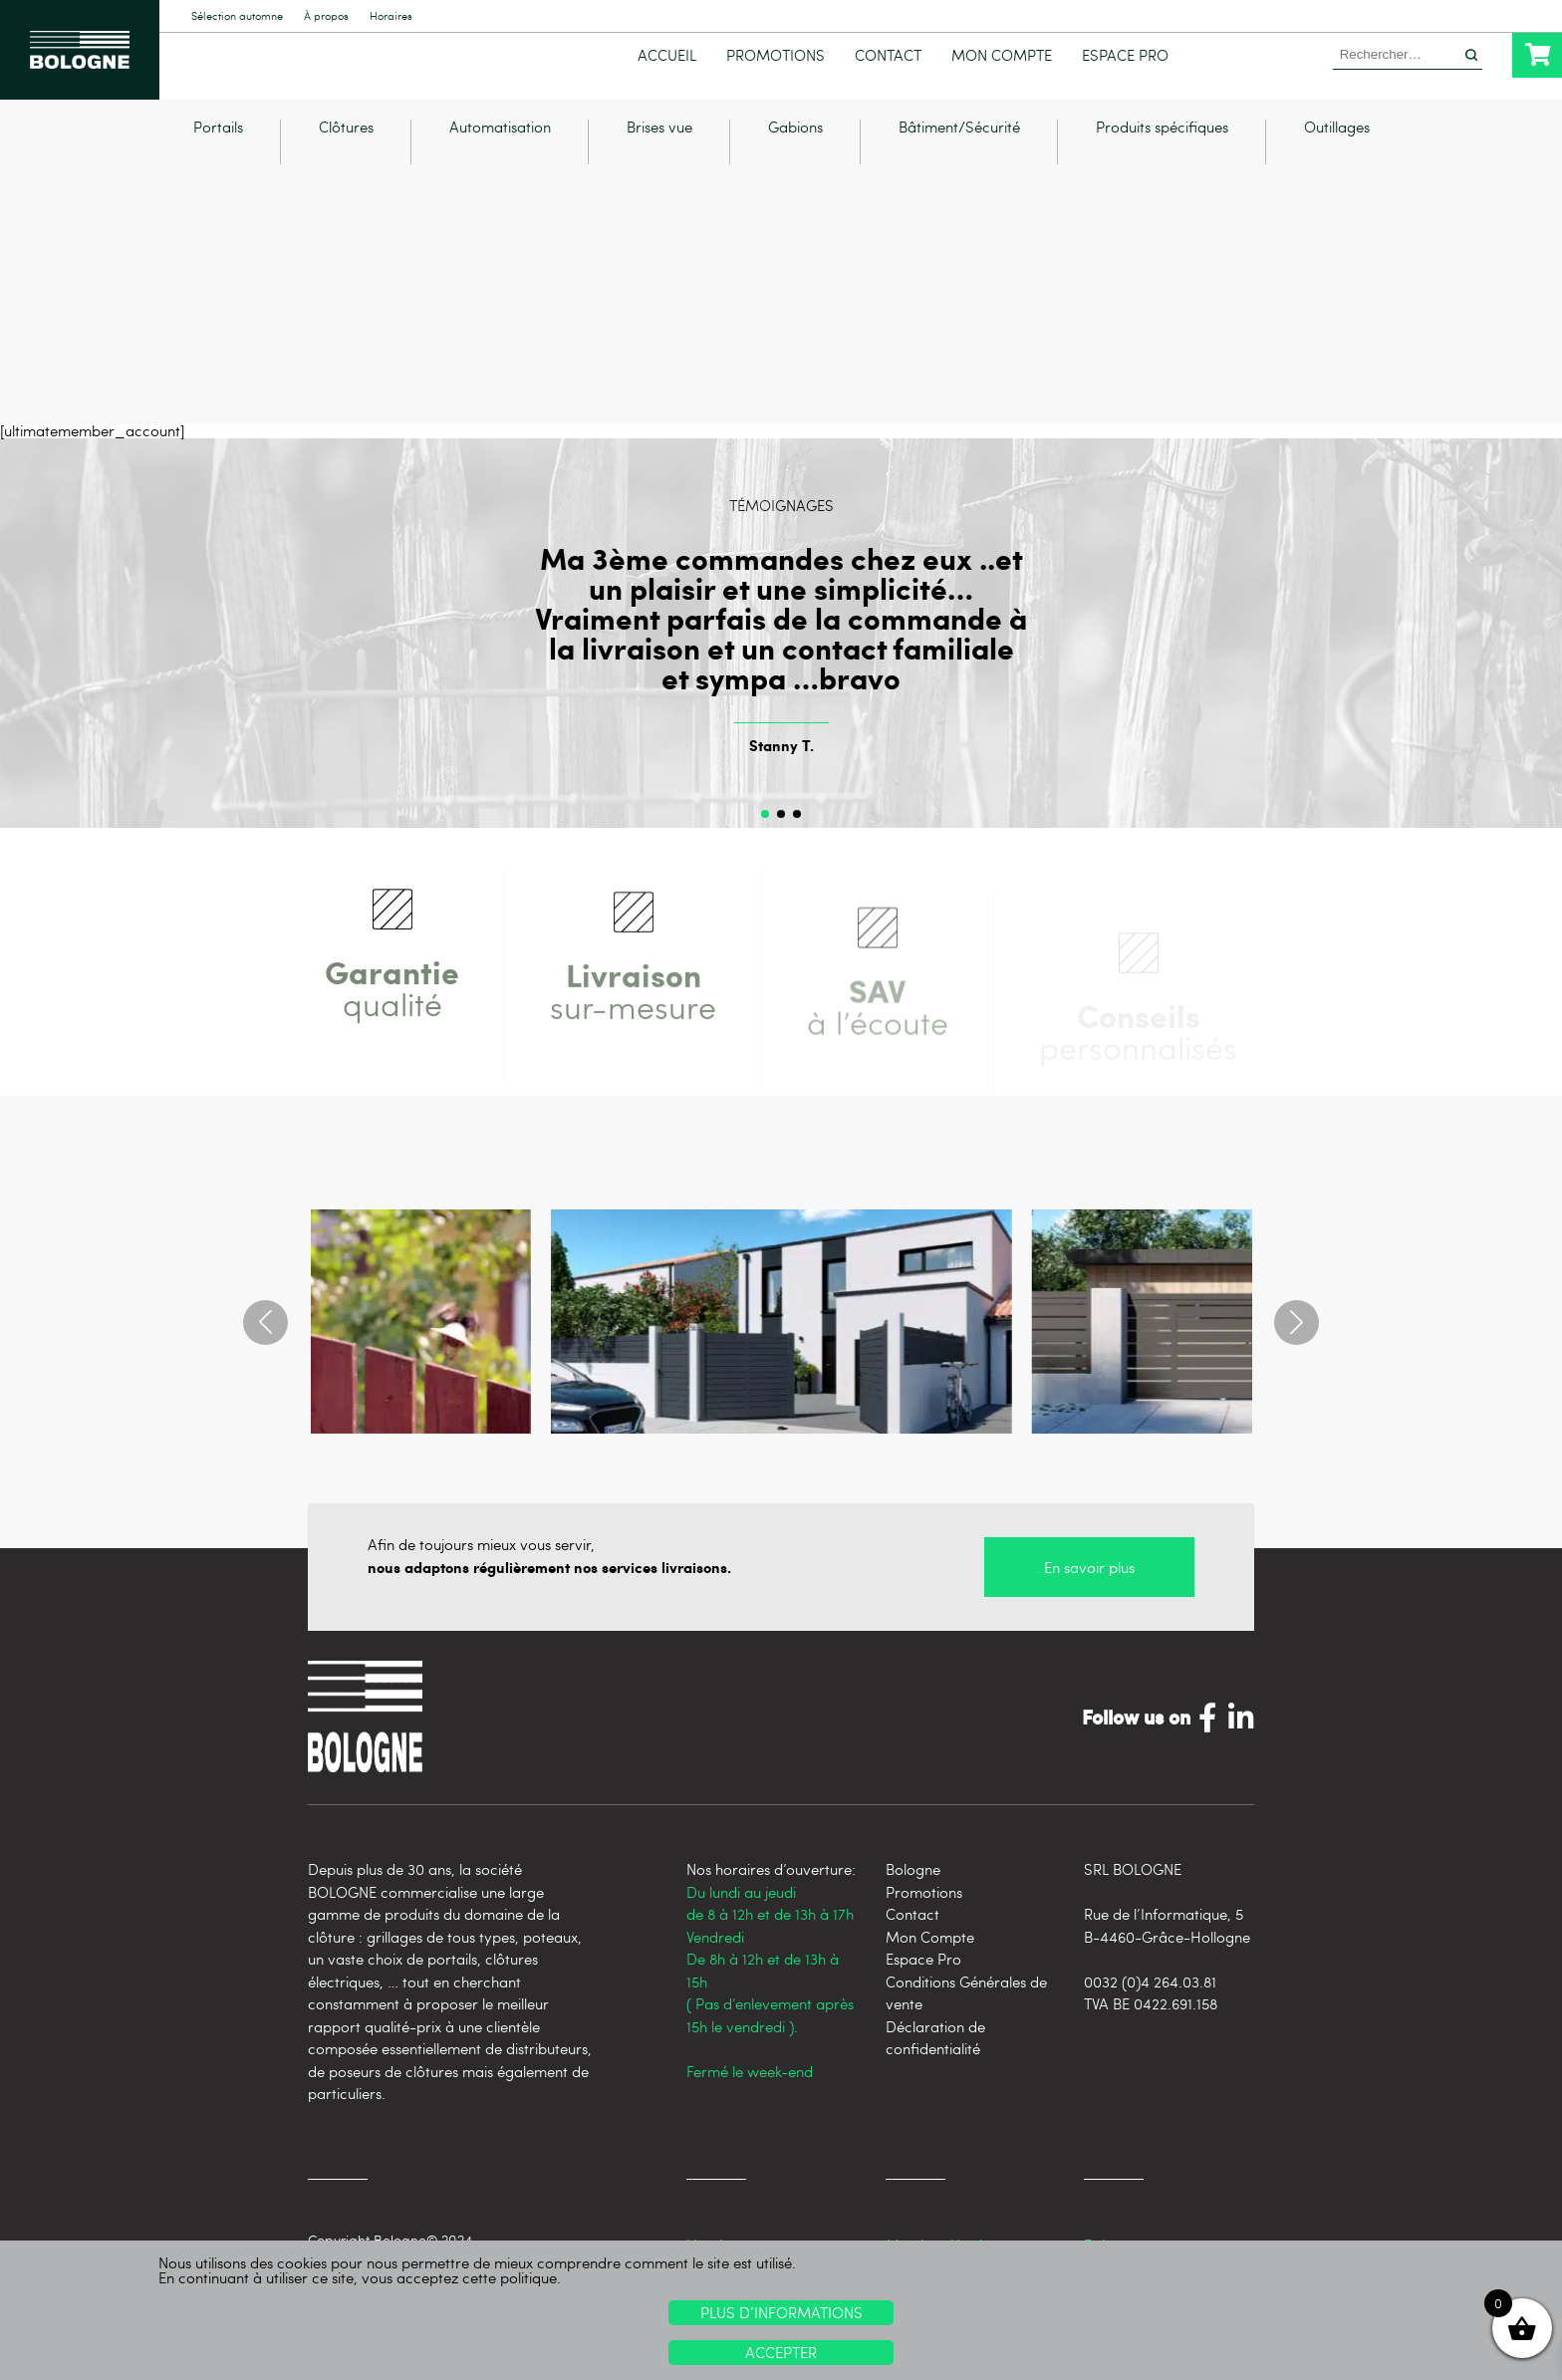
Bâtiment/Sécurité (959, 138)
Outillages (1337, 138)
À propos (326, 16)
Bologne (913, 1879)
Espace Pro (1125, 55)
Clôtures (346, 138)
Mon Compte (1001, 55)
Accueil (667, 55)
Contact (888, 55)
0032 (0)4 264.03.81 (1150, 1991)
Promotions (775, 55)
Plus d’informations (781, 2312)
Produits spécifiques (1162, 138)
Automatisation (500, 138)
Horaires (391, 16)
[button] (765, 824)
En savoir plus (1089, 1577)
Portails (218, 138)
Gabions (795, 138)
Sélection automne (237, 16)
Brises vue (659, 138)
